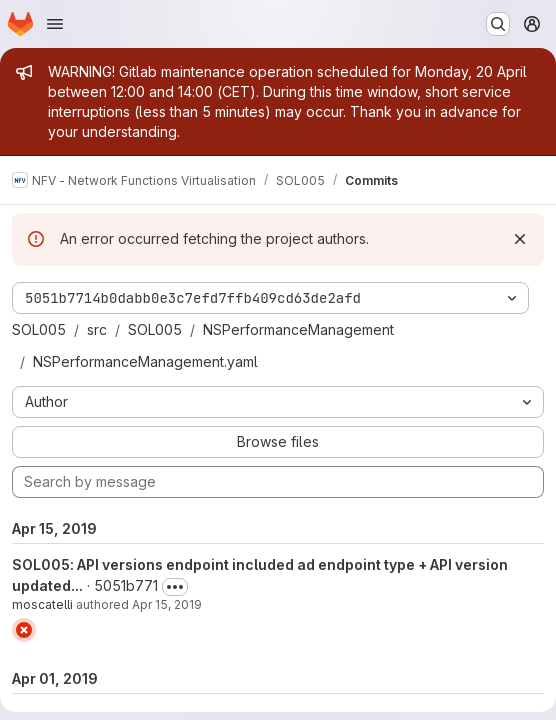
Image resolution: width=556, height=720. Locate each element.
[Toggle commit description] (175, 587)
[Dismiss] (520, 239)
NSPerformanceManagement (298, 329)
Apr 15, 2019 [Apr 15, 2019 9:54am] (167, 604)
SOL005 (39, 329)
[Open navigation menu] (55, 24)
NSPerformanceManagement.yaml (145, 361)
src (97, 329)
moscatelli (42, 604)
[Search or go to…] (498, 24)
